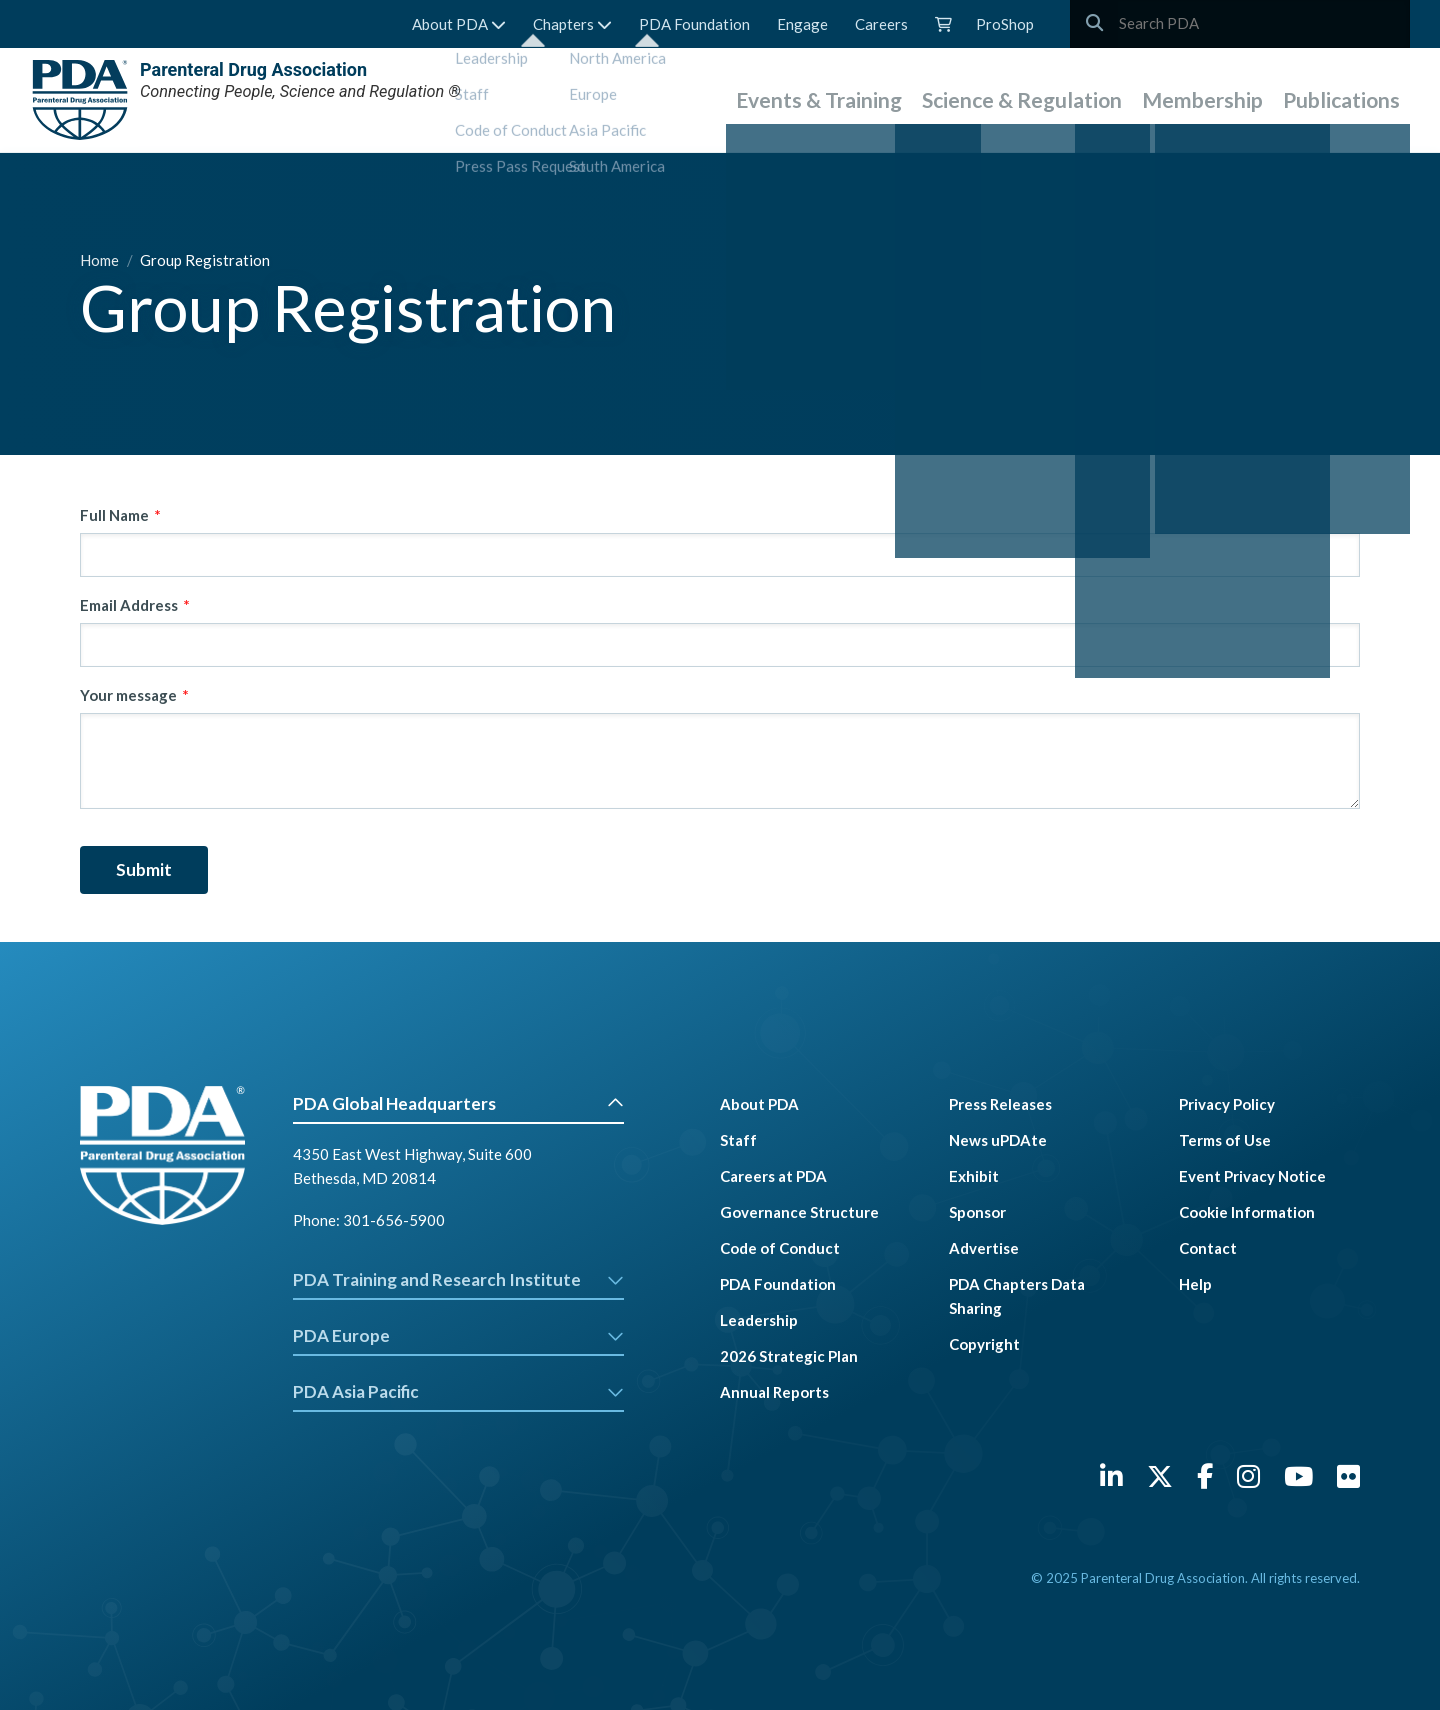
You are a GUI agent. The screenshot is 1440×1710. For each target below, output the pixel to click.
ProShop (1005, 24)
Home (101, 260)
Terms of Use (1225, 1140)
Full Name (114, 515)
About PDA (459, 24)
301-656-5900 (394, 1220)
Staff (738, 1140)
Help (1195, 1284)
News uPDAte (998, 1140)
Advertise (984, 1248)
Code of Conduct (780, 1248)
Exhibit (974, 1176)
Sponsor (977, 1212)
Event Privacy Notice (1252, 1176)
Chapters (572, 24)
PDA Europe (458, 1335)
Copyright (984, 1344)
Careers (881, 24)
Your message (128, 695)
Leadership (759, 1320)
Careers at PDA (773, 1176)
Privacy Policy (1227, 1104)
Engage (802, 24)
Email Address (129, 605)
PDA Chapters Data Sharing (1017, 1296)
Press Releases (1000, 1104)
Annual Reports (774, 1392)
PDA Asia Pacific (458, 1391)
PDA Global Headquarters (458, 1103)
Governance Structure (799, 1212)
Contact (1208, 1248)
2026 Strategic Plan (789, 1356)
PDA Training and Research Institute (458, 1279)
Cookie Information (1247, 1212)
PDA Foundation (694, 24)
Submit (144, 869)
